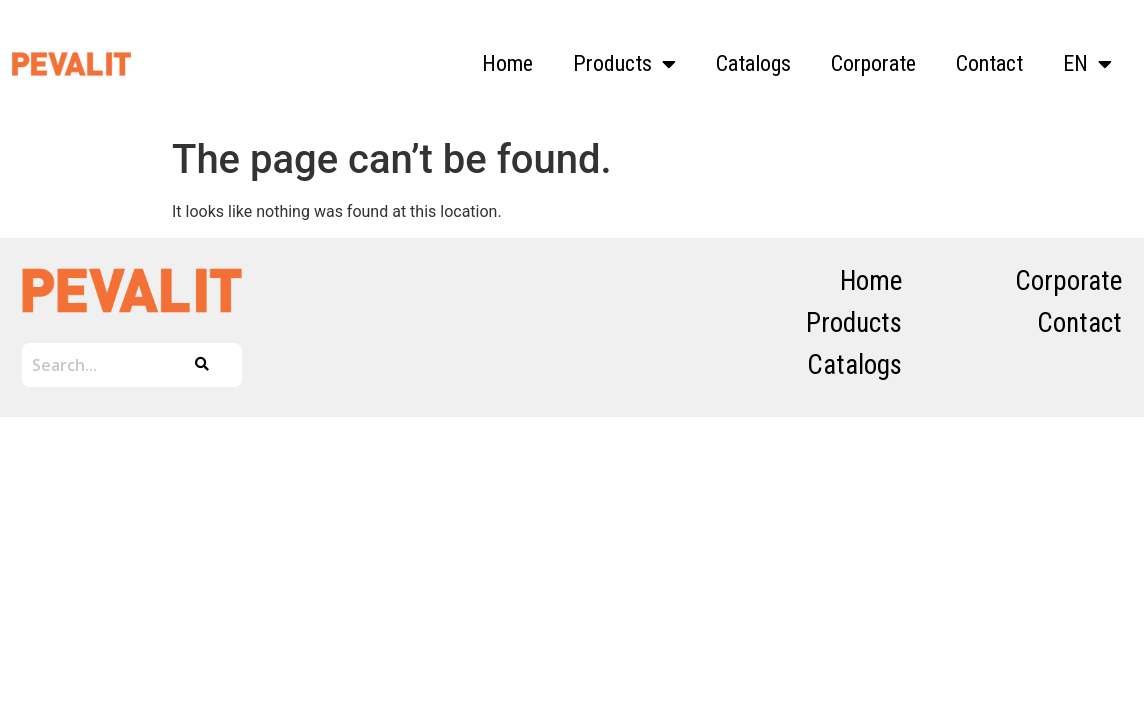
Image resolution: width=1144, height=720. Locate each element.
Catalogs (753, 63)
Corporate (873, 63)
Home (507, 63)
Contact (989, 63)
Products (624, 64)
